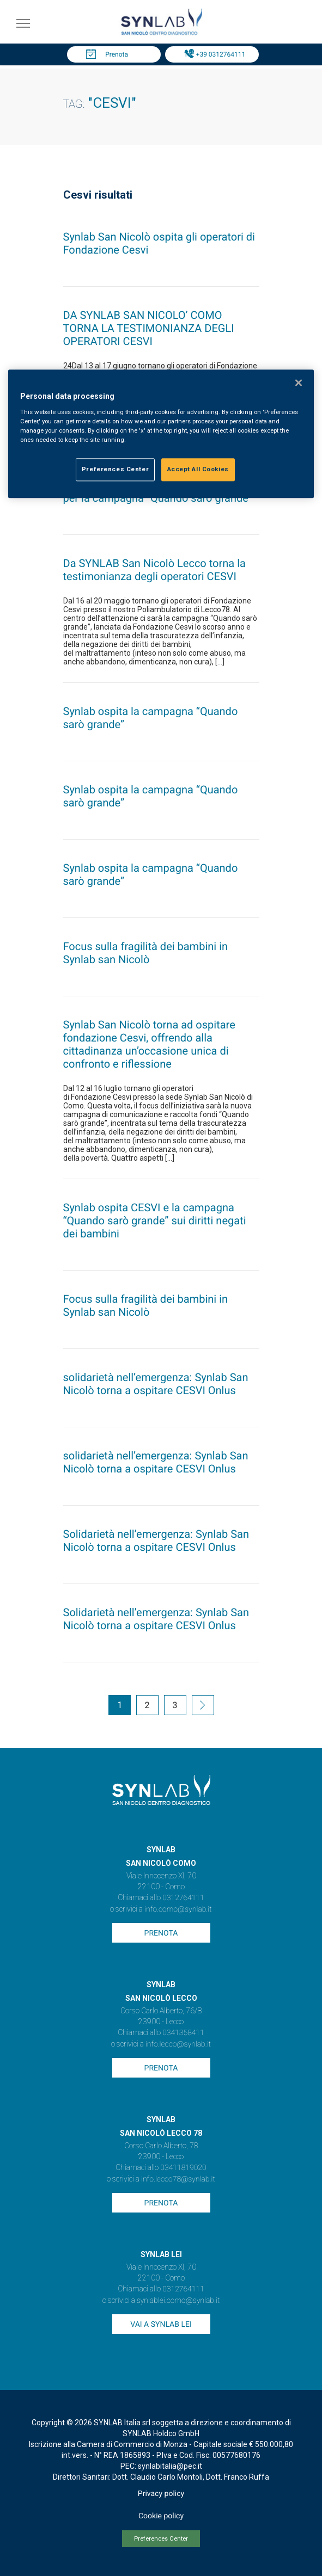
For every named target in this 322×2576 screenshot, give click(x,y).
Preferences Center (161, 2538)
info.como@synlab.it (177, 1909)
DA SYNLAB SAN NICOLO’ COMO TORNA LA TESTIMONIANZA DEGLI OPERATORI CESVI (148, 328)
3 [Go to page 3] (175, 1705)
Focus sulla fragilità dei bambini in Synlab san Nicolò (145, 953)
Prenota (116, 54)
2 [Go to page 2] (147, 1705)
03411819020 (183, 2168)
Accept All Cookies (198, 469)
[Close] (299, 383)
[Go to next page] (203, 1706)
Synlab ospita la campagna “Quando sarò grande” (150, 718)
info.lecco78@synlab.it (178, 2179)
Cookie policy (161, 2516)
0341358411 (183, 2033)
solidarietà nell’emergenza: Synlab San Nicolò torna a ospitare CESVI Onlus (155, 1384)
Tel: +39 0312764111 (214, 54)
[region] (161, 433)
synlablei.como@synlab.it (178, 2300)
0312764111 (183, 1898)
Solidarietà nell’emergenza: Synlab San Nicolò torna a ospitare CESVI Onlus (156, 1540)
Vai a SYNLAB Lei (160, 2324)
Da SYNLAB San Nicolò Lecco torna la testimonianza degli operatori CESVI (154, 570)
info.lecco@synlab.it (178, 2044)
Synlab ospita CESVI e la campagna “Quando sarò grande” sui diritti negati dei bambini (154, 1220)
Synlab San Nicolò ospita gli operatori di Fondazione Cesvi (159, 243)
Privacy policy (161, 2493)
